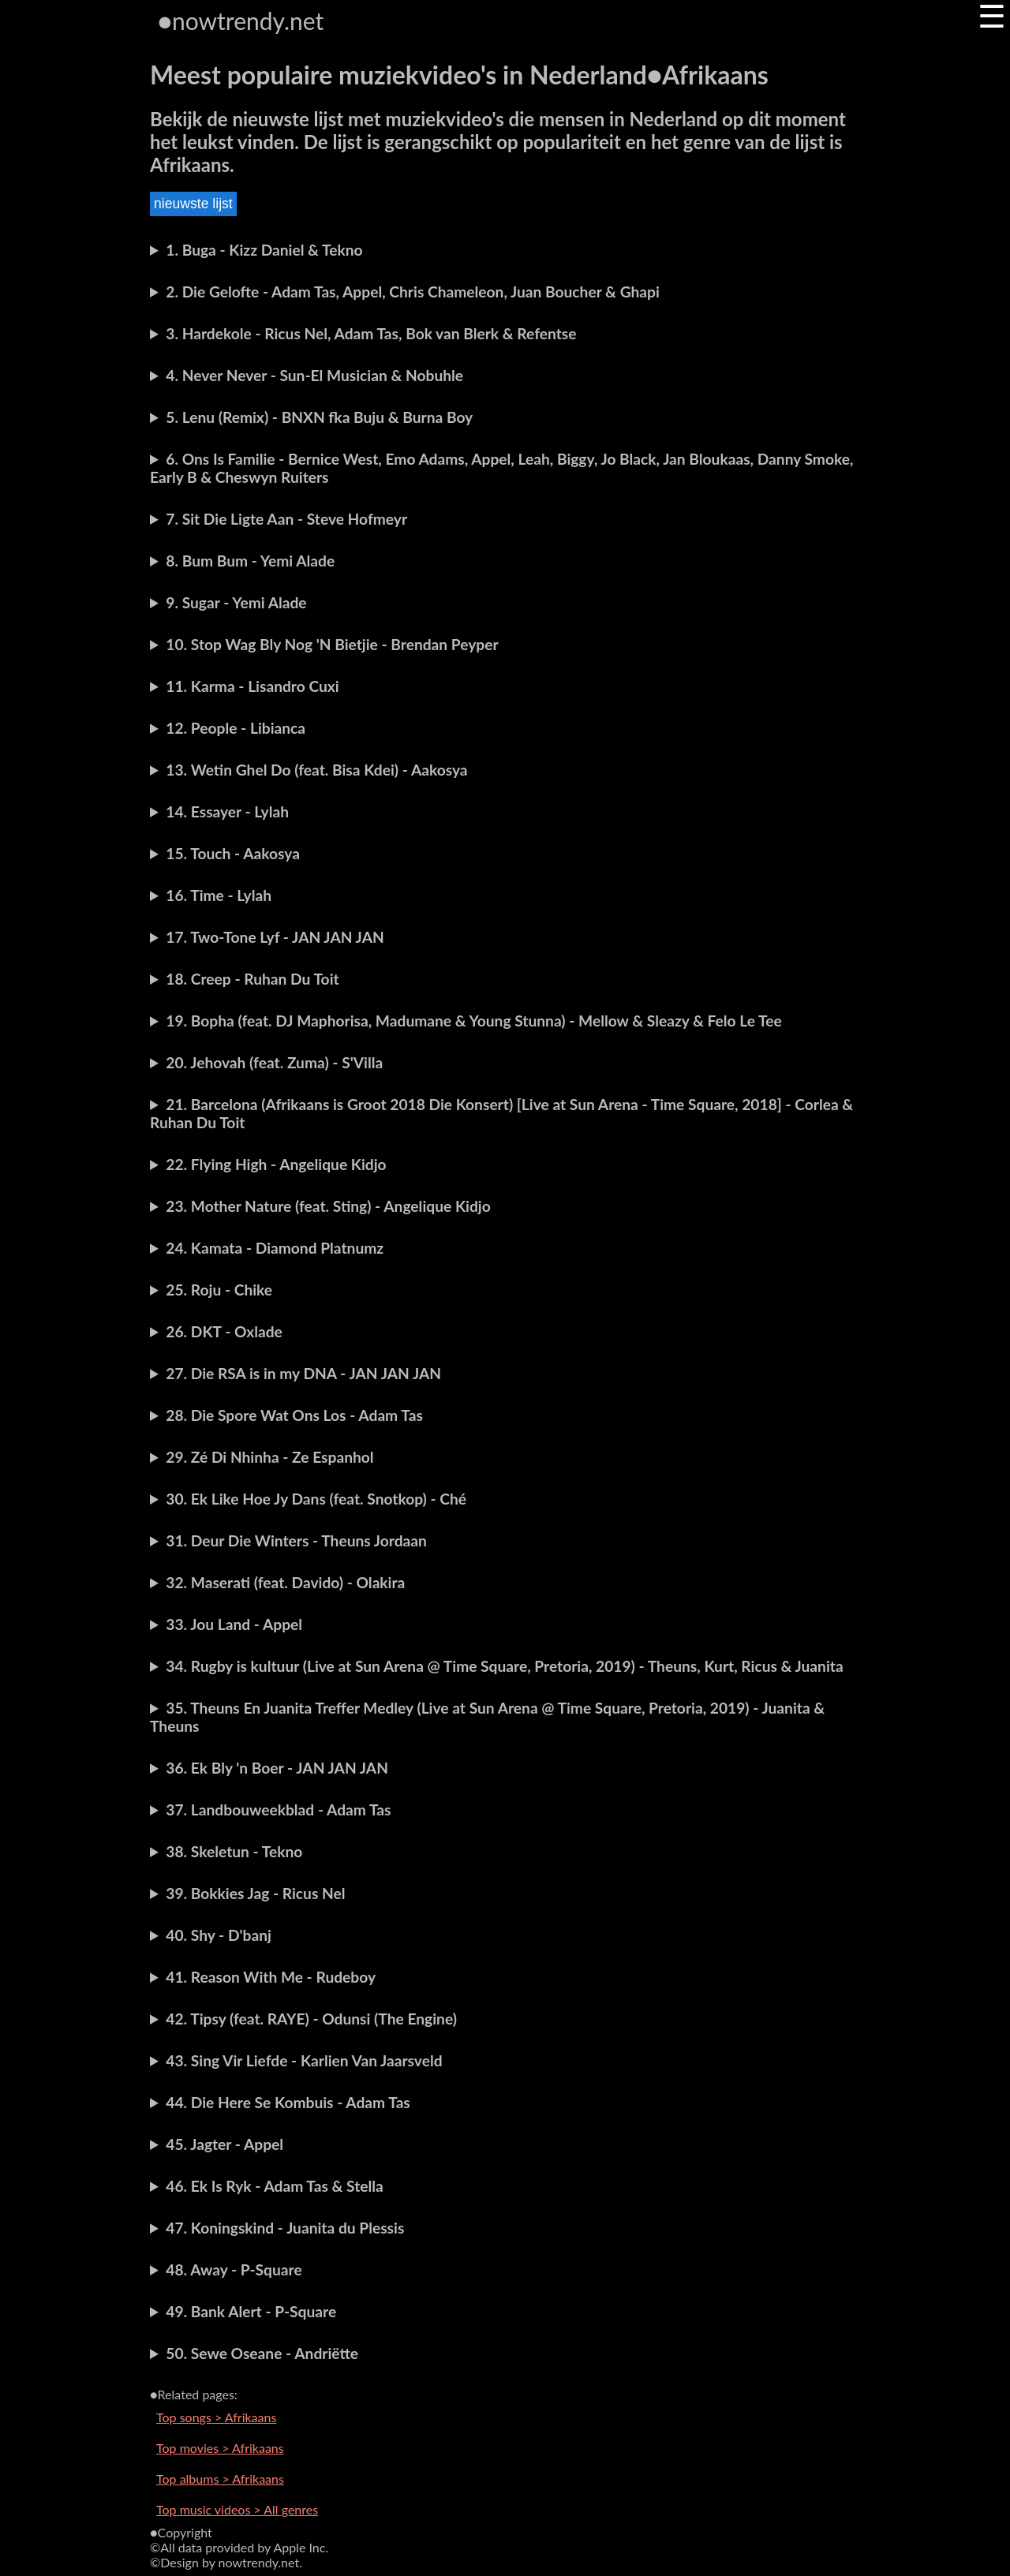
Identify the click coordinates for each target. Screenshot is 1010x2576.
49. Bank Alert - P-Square (251, 2311)
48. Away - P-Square (233, 2269)
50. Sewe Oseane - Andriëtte (262, 2353)
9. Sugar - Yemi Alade (236, 602)
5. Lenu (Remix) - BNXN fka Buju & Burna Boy (319, 417)
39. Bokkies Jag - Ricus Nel (255, 1893)
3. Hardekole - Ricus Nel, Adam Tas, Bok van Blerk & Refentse (371, 333)
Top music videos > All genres (237, 2509)
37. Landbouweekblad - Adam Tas (278, 1809)
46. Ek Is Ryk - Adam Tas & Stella (274, 2186)
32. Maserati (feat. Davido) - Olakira (285, 1582)
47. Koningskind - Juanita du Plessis (285, 2228)
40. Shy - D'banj (218, 1935)
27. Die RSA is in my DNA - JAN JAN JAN (303, 1373)
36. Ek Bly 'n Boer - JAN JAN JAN (277, 1768)
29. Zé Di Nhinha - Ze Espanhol (269, 1457)
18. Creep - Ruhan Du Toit (252, 979)
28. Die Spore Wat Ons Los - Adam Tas (294, 1415)
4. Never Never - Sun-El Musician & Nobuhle (314, 375)
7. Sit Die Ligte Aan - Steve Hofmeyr (286, 519)
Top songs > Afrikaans (216, 2417)
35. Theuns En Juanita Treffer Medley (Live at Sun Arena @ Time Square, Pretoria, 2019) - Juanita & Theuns (487, 1717)
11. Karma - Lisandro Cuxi (252, 686)
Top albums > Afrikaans (220, 2478)
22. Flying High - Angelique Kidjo (276, 1164)
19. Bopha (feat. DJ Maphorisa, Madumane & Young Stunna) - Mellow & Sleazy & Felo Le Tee (473, 1020)
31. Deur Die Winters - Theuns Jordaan (296, 1540)
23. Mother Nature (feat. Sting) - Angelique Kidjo (328, 1206)
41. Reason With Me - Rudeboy (271, 1977)
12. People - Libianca (235, 728)
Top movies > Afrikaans (220, 2447)
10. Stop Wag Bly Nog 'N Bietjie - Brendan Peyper (332, 644)
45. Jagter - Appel (224, 2144)
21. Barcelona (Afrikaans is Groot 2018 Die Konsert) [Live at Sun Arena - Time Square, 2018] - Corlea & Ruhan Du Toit (501, 1113)
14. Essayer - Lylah (227, 811)
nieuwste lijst (193, 203)
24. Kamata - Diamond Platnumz (274, 1248)
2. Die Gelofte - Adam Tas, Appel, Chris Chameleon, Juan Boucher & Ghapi (413, 291)
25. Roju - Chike (219, 1290)
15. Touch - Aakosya (233, 853)
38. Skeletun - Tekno (234, 1851)
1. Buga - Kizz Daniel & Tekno (264, 250)
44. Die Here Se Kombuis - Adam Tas (288, 2102)
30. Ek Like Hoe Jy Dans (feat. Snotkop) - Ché (316, 1499)
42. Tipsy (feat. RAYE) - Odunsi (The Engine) (311, 2019)
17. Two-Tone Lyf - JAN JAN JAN (274, 937)
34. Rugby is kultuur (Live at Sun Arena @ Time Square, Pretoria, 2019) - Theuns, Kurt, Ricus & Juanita (504, 1666)
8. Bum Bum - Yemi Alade (250, 560)
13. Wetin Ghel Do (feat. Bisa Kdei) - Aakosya (316, 770)
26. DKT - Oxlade (224, 1331)
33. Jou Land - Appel (234, 1624)
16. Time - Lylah (218, 895)
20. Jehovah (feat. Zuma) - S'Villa (274, 1062)
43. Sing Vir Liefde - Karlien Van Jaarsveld (304, 2060)
